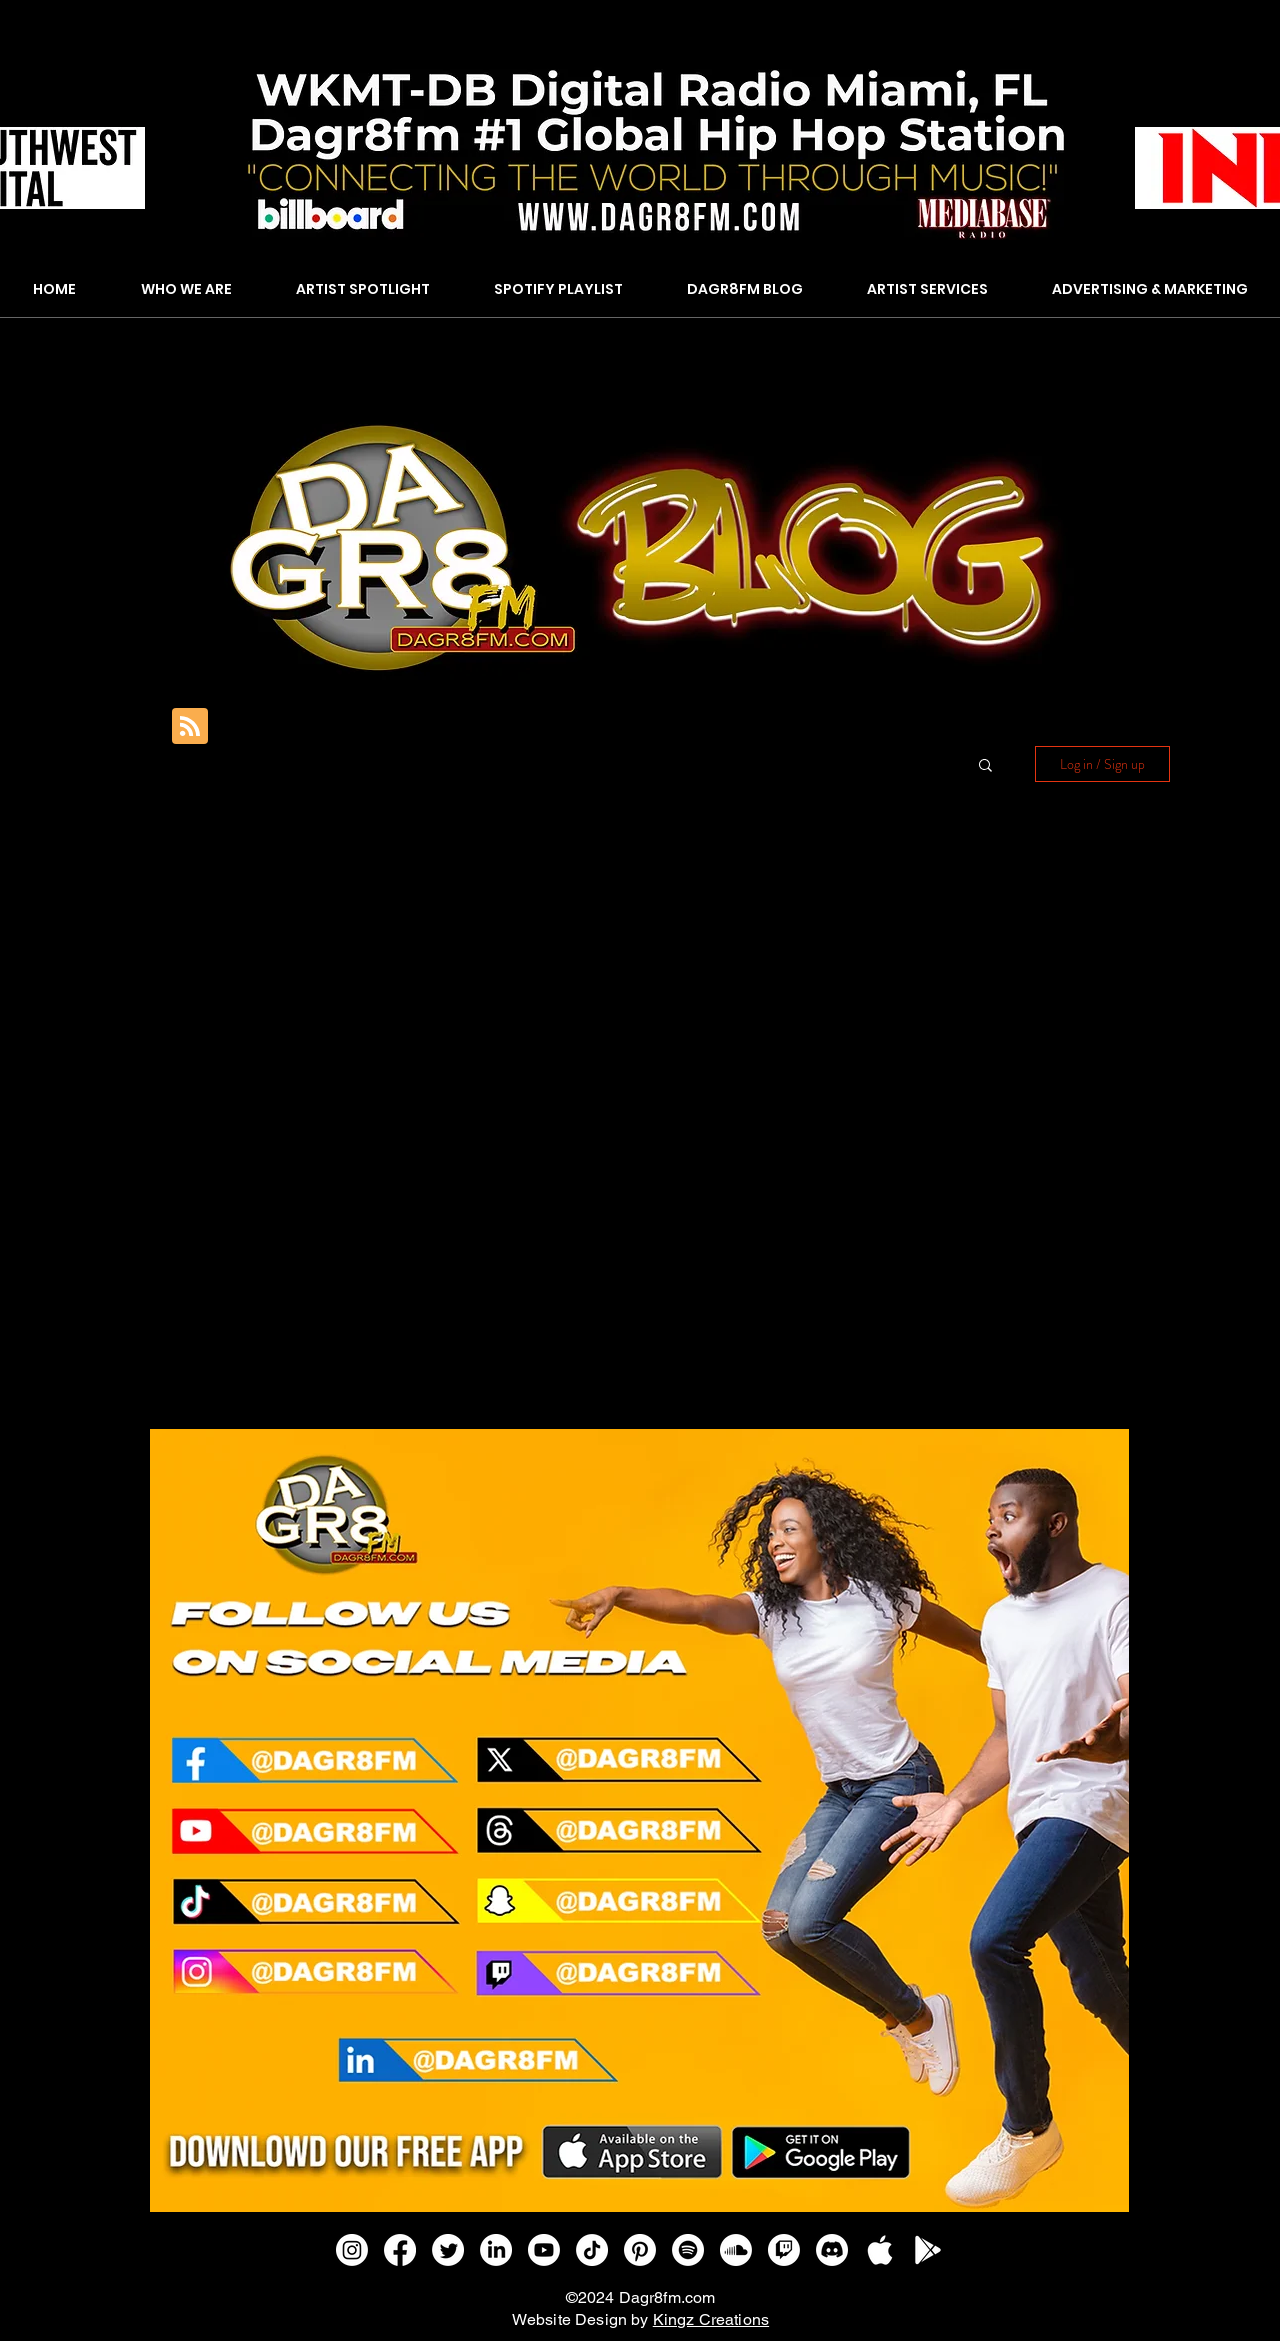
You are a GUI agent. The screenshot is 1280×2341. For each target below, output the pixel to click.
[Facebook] (400, 2250)
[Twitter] (448, 2250)
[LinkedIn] (496, 2250)
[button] (985, 766)
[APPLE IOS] (880, 2250)
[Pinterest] (640, 2250)
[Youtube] (544, 2250)
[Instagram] (352, 2250)
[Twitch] (784, 2250)
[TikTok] (592, 2250)
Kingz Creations (711, 2319)
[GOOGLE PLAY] (928, 2250)
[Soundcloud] (736, 2250)
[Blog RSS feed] (190, 727)
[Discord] (832, 2250)
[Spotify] (688, 2250)
